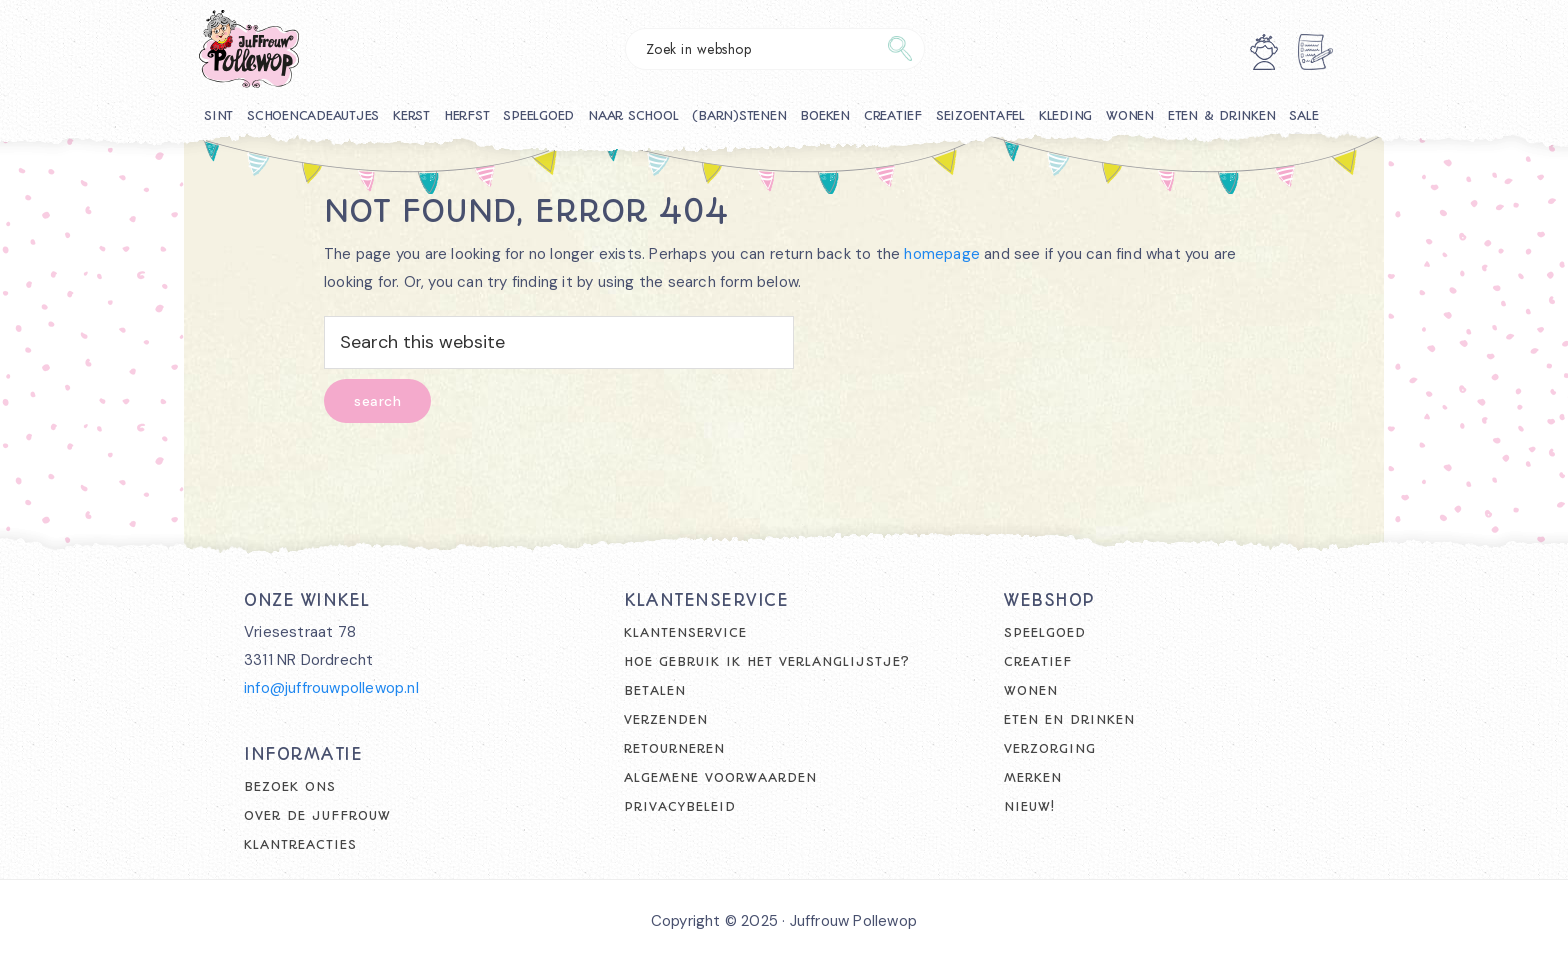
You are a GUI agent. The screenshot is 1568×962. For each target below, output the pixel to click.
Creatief (1038, 661)
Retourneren (674, 748)
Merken (1033, 777)
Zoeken (900, 49)
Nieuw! (1029, 806)
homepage (942, 254)
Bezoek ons (290, 786)
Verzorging (1050, 748)
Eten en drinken (1069, 719)
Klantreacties (300, 844)
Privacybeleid (680, 806)
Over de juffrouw (317, 815)
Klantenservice (685, 632)
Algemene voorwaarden (720, 777)
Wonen (1031, 690)
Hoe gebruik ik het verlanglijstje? (767, 661)
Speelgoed (1045, 632)
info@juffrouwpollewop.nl (331, 688)
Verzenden (666, 719)
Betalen (655, 690)
